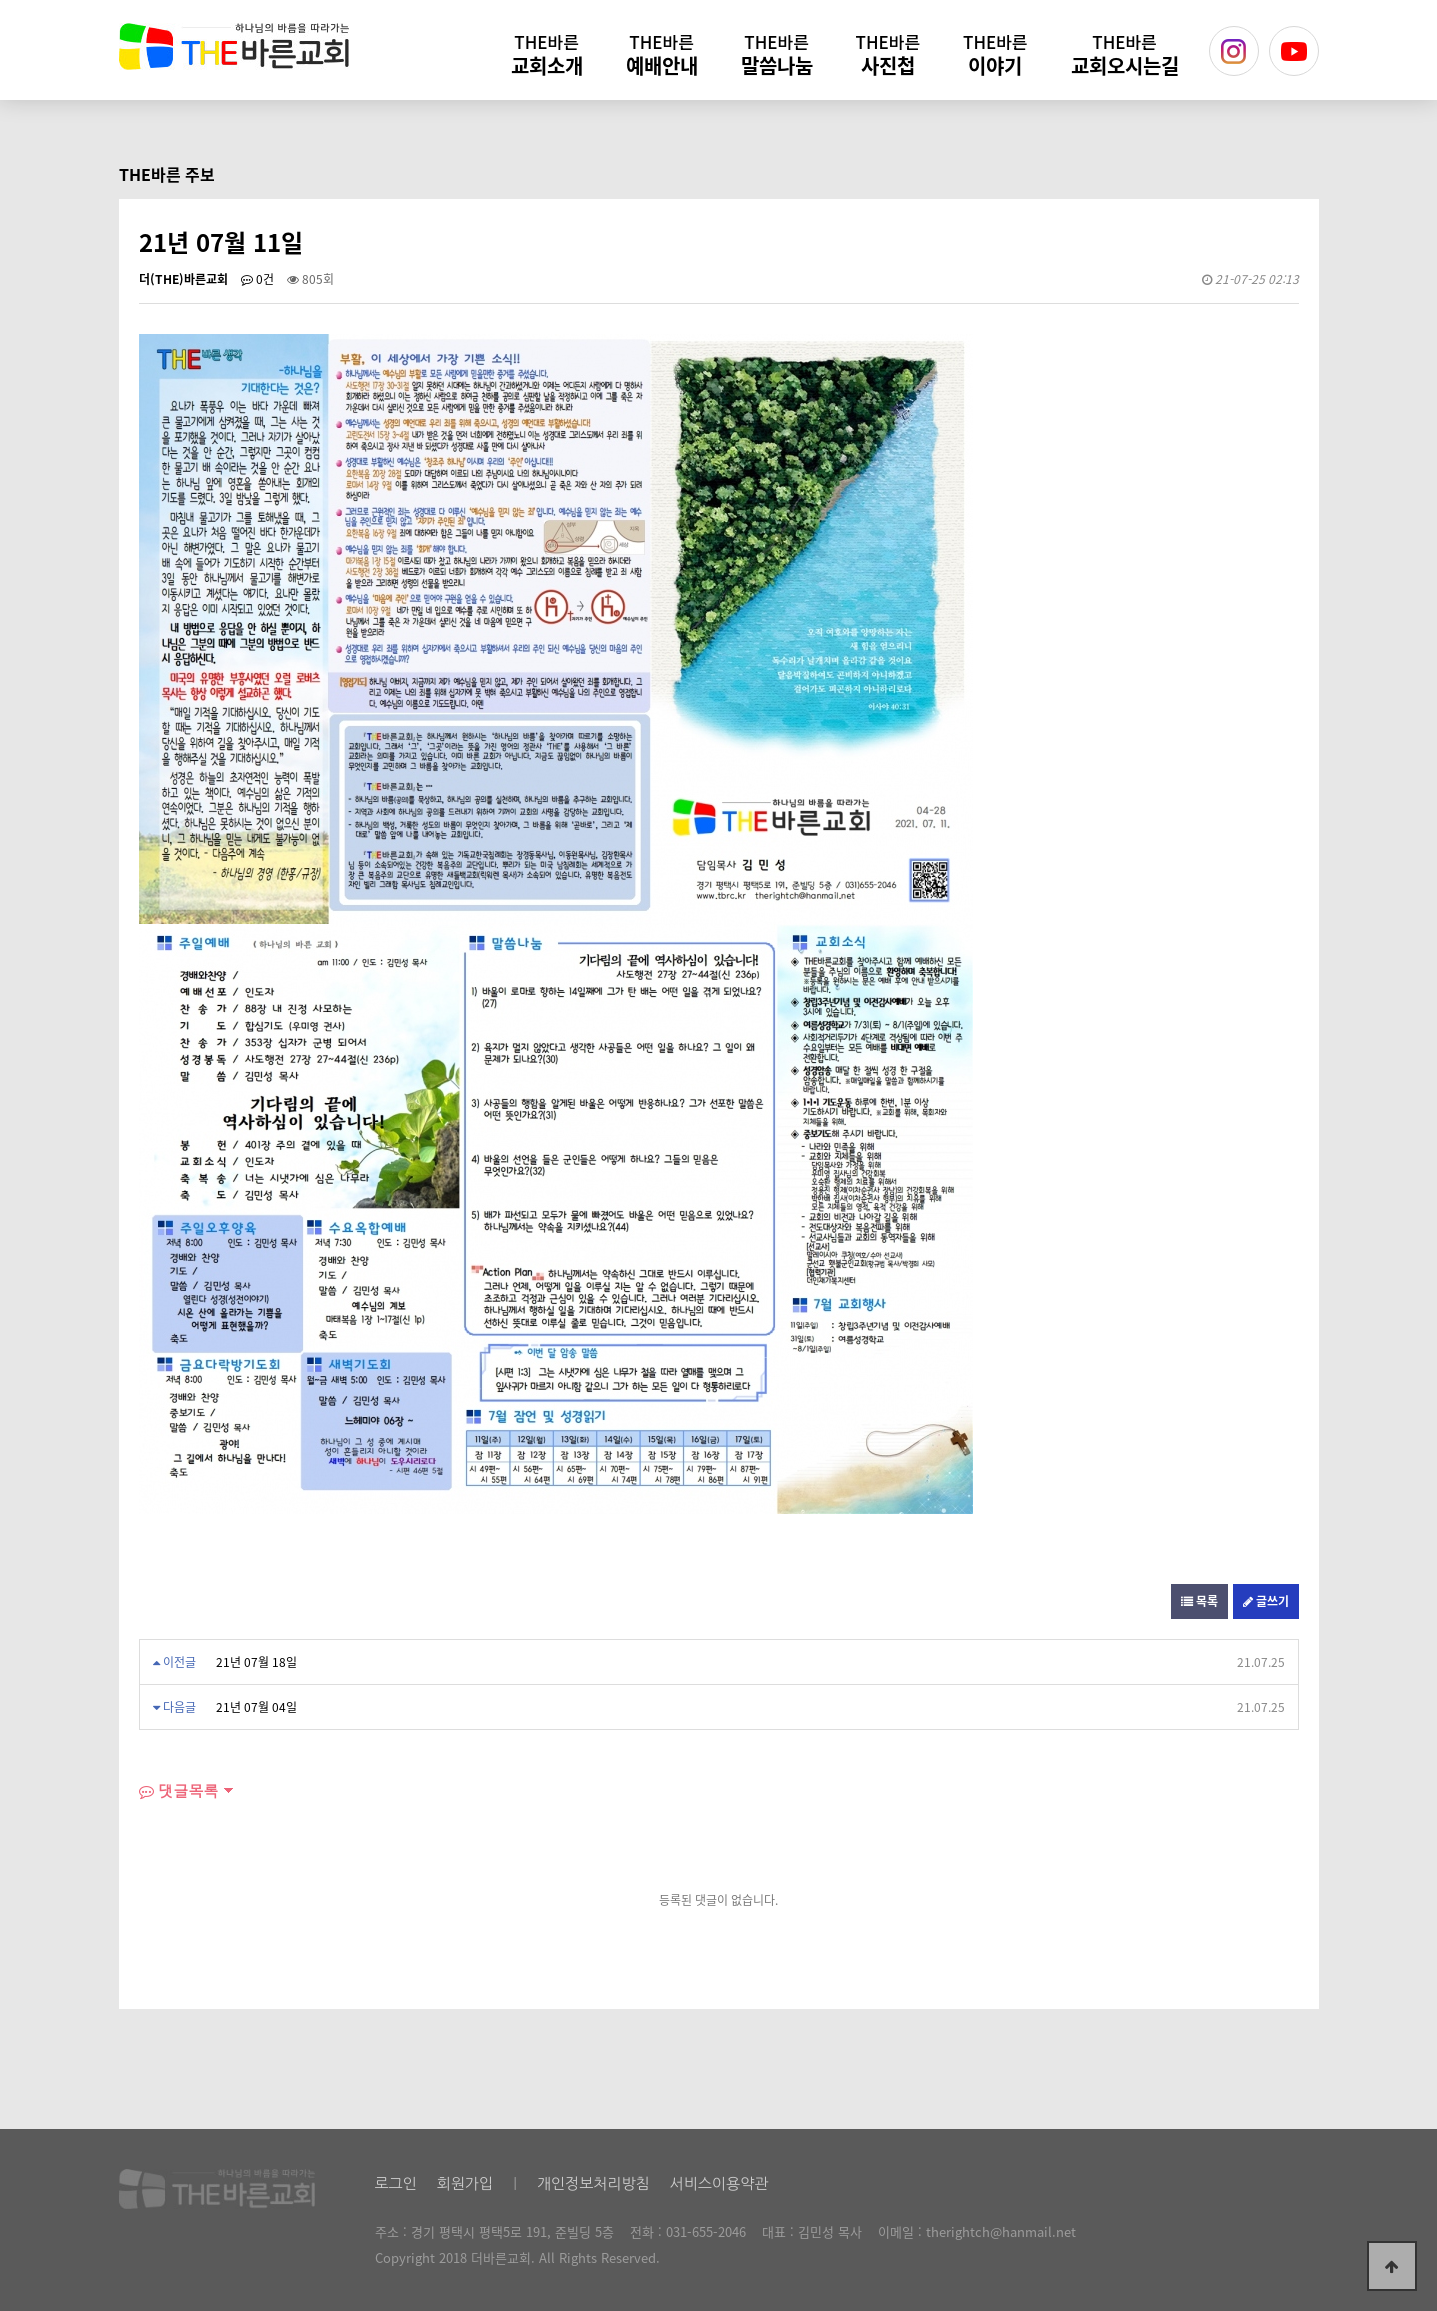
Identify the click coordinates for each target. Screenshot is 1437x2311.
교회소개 (547, 55)
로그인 (396, 2183)
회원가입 (465, 2183)
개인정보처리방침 (593, 2183)
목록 (1199, 1601)
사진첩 (888, 55)
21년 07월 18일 (256, 1662)
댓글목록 (179, 1790)
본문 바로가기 (0, 0)
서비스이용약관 (719, 2183)
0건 (257, 279)
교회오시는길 (1125, 55)
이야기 (995, 55)
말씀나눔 (777, 55)
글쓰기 (1266, 1601)
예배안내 (662, 55)
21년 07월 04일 (256, 1707)
